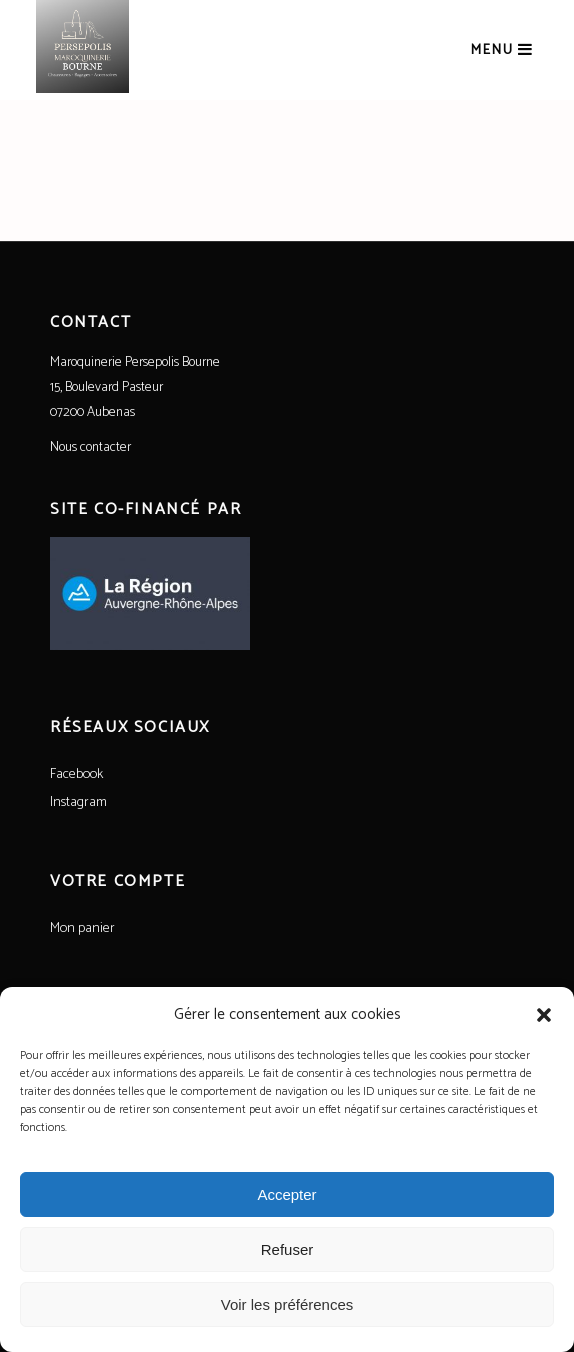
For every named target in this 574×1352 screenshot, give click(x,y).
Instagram (78, 802)
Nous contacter (90, 447)
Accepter (286, 1194)
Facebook (76, 774)
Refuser (287, 1249)
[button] (544, 1015)
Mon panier (82, 928)
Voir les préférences (287, 1304)
